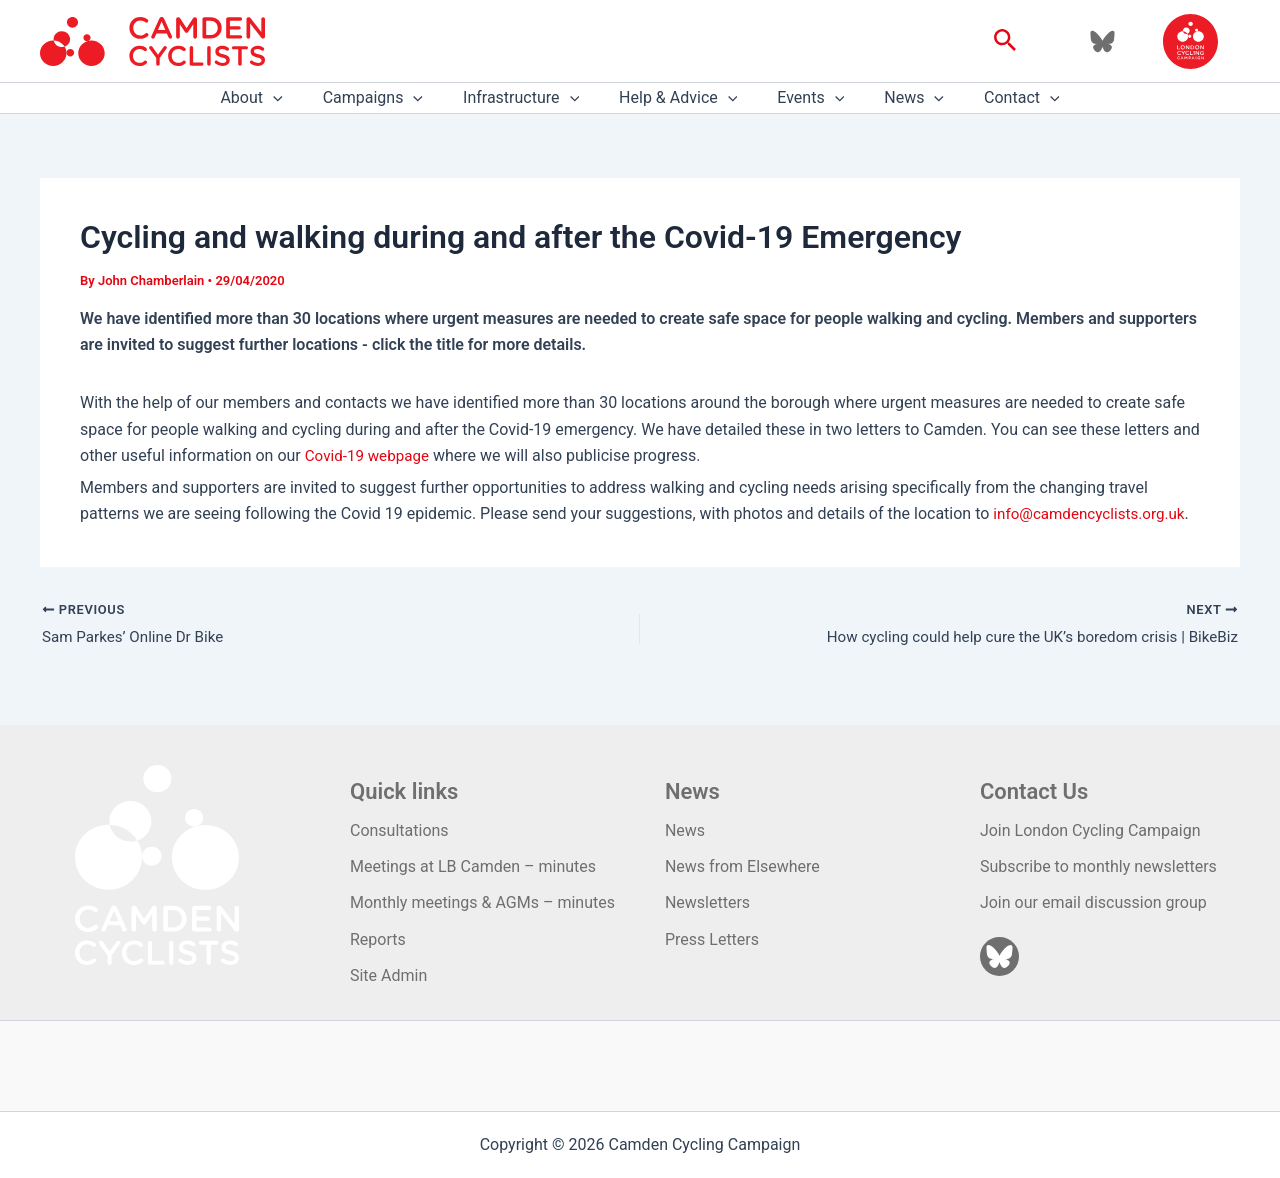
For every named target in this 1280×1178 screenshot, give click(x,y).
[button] (1005, 41)
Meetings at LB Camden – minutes (473, 866)
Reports (378, 939)
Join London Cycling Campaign (1090, 830)
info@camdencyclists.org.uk (1094, 513)
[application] (297, 98)
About (275, 98)
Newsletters (707, 903)
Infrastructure (529, 98)
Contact (998, 98)
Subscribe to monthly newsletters (1098, 866)
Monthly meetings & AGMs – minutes (482, 903)
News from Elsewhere (742, 866)
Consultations (399, 830)
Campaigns (389, 98)
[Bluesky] (1102, 41)
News (898, 98)
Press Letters (712, 939)
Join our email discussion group (1093, 903)
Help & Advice (678, 98)
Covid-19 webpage (370, 455)
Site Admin (388, 975)
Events (802, 98)
